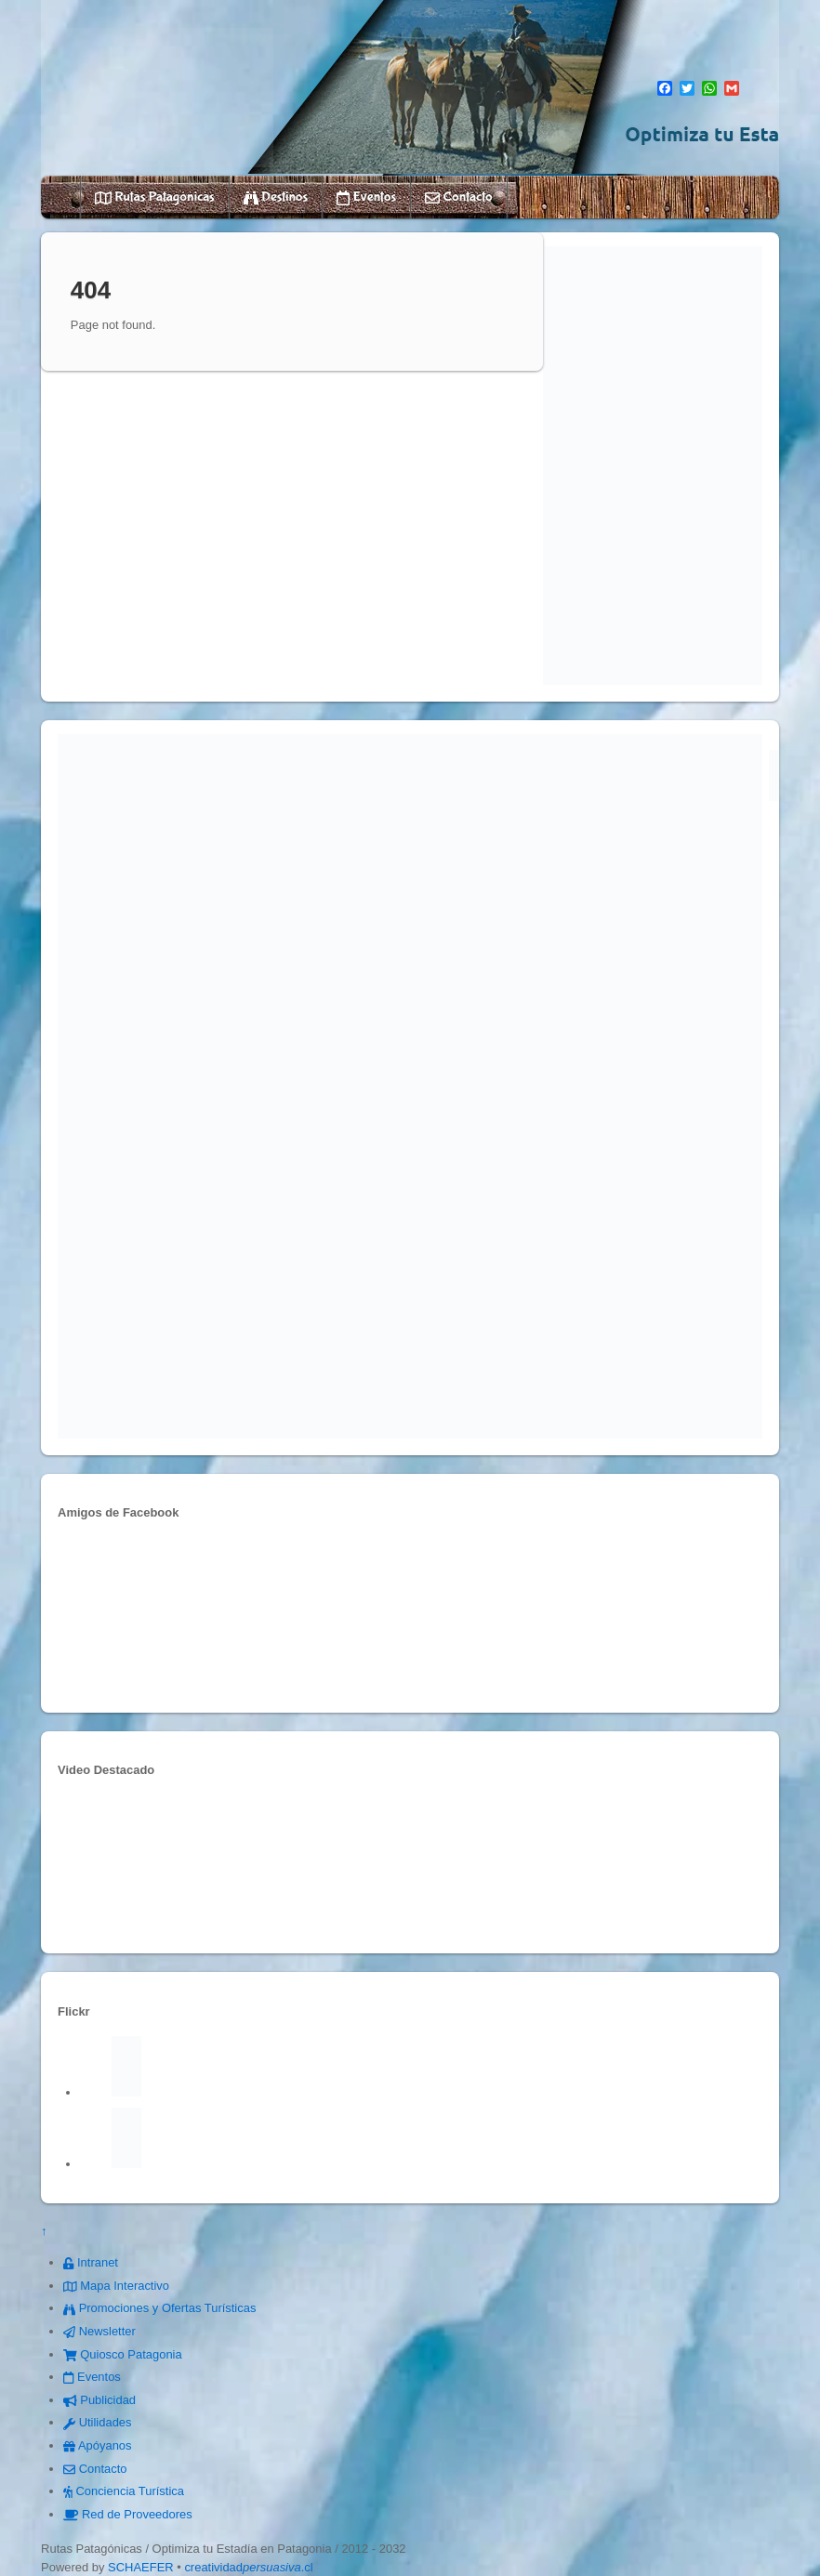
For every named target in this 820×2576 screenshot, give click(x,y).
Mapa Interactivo (116, 2286)
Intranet (90, 2262)
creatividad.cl (248, 2567)
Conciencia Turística (123, 2491)
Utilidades (97, 2422)
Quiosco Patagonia (122, 2354)
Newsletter (99, 2331)
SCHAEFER (141, 2567)
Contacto (458, 196)
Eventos (366, 196)
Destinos (276, 196)
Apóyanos (97, 2445)
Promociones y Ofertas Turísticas (159, 2308)
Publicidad (99, 2400)
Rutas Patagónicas (155, 196)
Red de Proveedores (127, 2514)
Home (62, 197)
